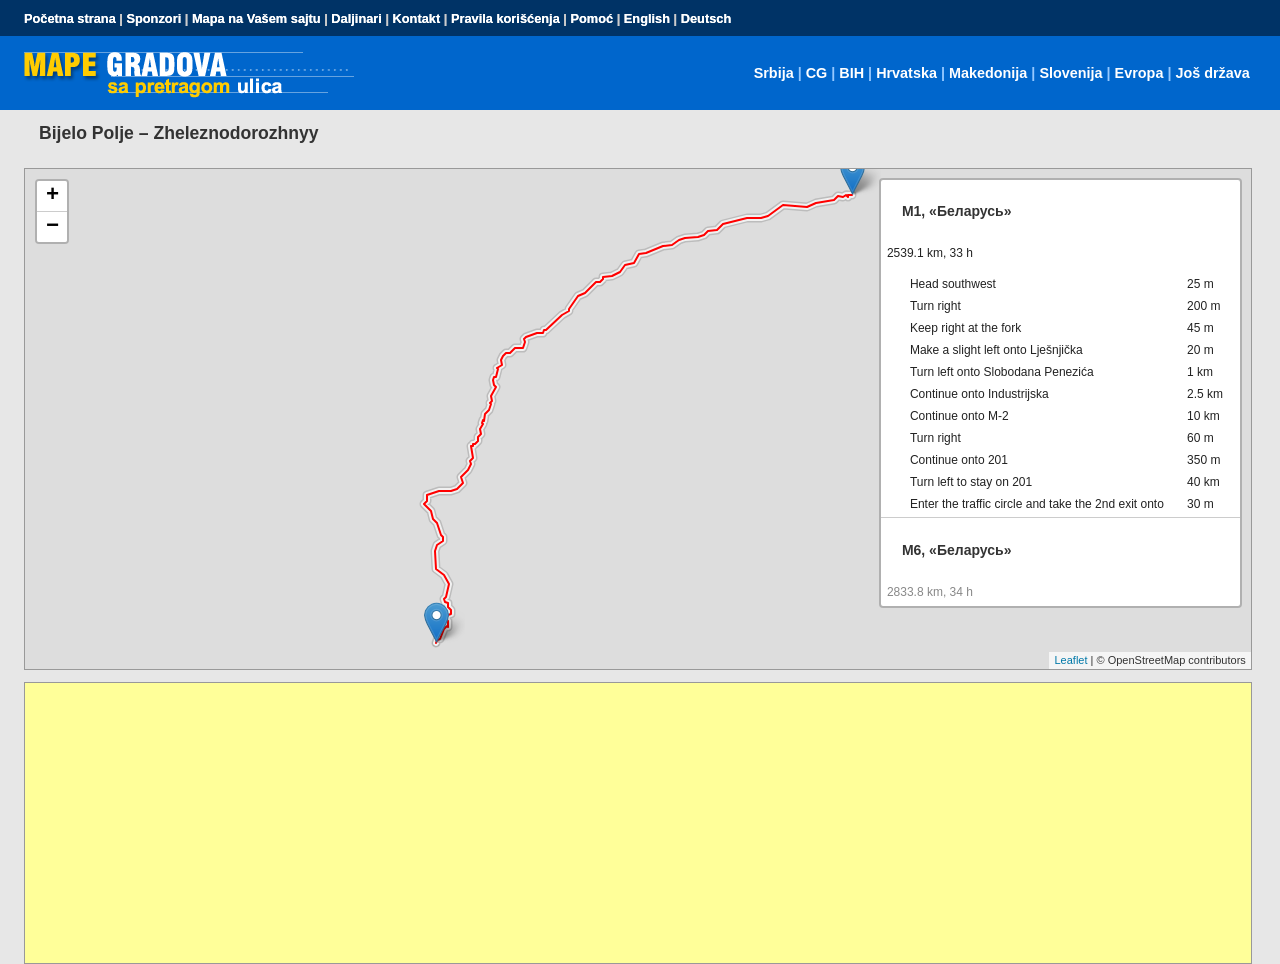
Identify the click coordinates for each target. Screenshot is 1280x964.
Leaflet (1070, 660)
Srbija (774, 73)
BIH (851, 73)
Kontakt (417, 18)
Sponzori (153, 18)
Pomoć (591, 18)
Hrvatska (906, 73)
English (647, 18)
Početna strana (70, 18)
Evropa (1139, 73)
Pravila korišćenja (505, 18)
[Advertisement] (625, 823)
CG (817, 73)
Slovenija (1070, 73)
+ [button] (52, 196)
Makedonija (988, 73)
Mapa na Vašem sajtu (256, 18)
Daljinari (356, 18)
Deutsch (706, 18)
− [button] (52, 227)
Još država (1212, 73)
